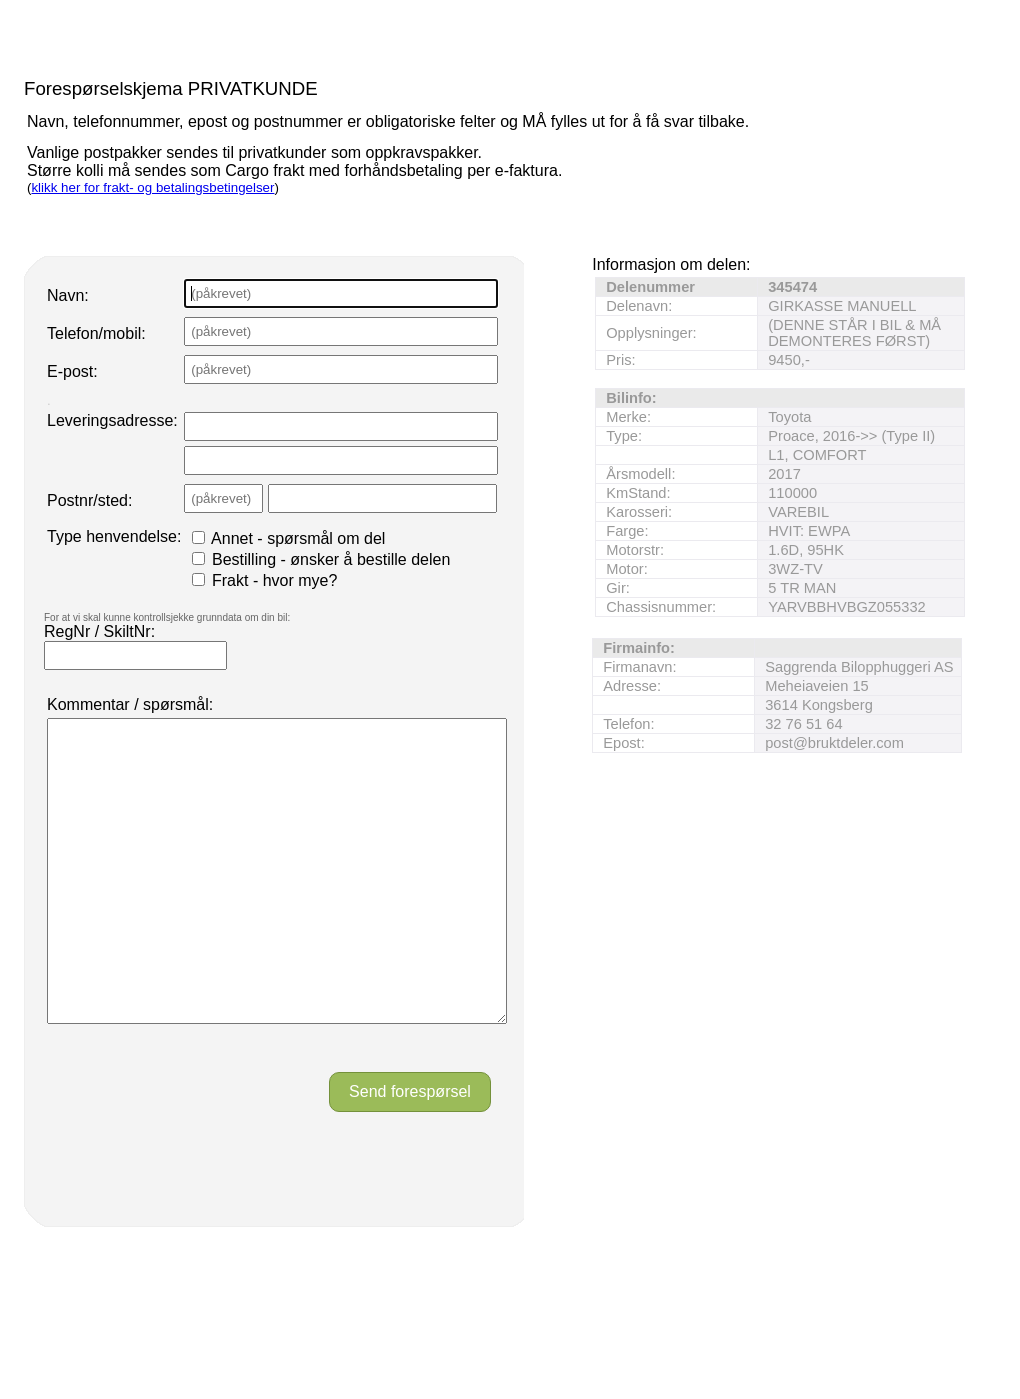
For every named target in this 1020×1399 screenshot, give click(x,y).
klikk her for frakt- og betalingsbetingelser (152, 187)
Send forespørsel (410, 1151)
